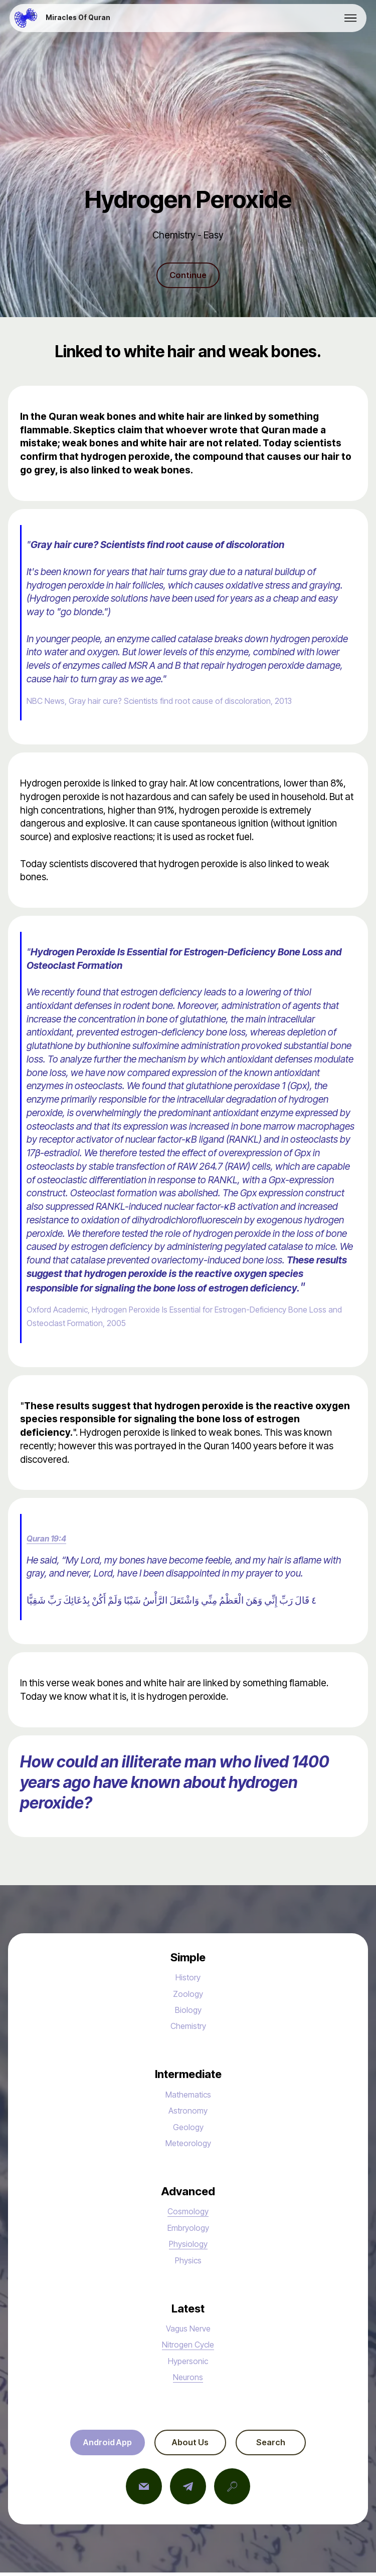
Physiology (188, 2245)
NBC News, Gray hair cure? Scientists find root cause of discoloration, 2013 (182, 702)
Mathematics (188, 2096)
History (188, 1979)
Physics (188, 2261)
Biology (188, 2011)
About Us (190, 2445)
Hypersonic (188, 2362)
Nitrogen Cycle (188, 2346)
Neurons (188, 2379)
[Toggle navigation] (350, 18)
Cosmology (188, 2213)
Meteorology (188, 2145)
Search (279, 2445)
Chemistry (188, 2027)
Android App (99, 2445)
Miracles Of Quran (78, 18)
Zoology (188, 1995)
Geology (188, 2128)
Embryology (188, 2229)
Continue (188, 276)
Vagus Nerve (188, 2330)
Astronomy (188, 2112)
